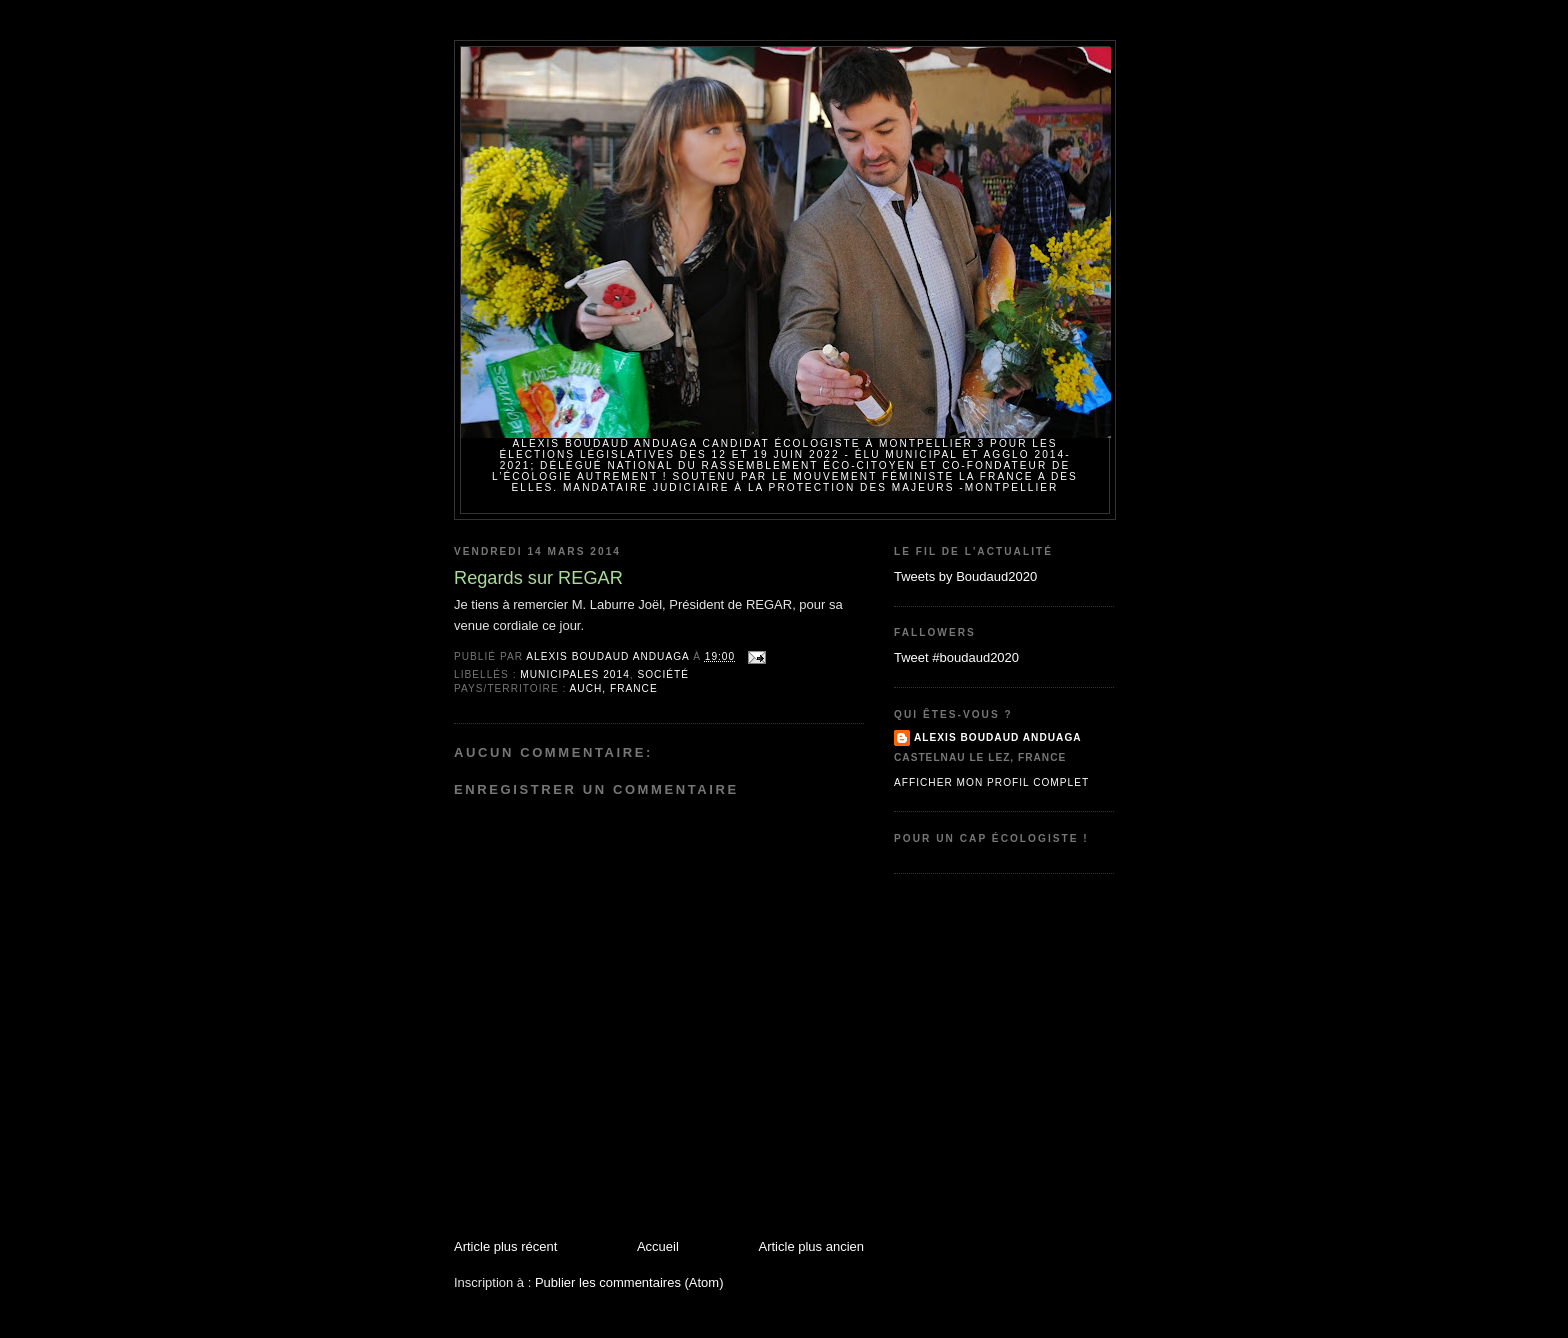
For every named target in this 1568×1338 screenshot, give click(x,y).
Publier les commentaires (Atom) (629, 1282)
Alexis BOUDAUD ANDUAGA (998, 737)
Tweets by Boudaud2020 (965, 576)
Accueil (658, 1246)
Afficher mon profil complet (991, 782)
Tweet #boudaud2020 (956, 657)
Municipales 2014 (574, 674)
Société (663, 674)
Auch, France (614, 688)
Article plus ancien (812, 1246)
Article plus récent (505, 1246)
